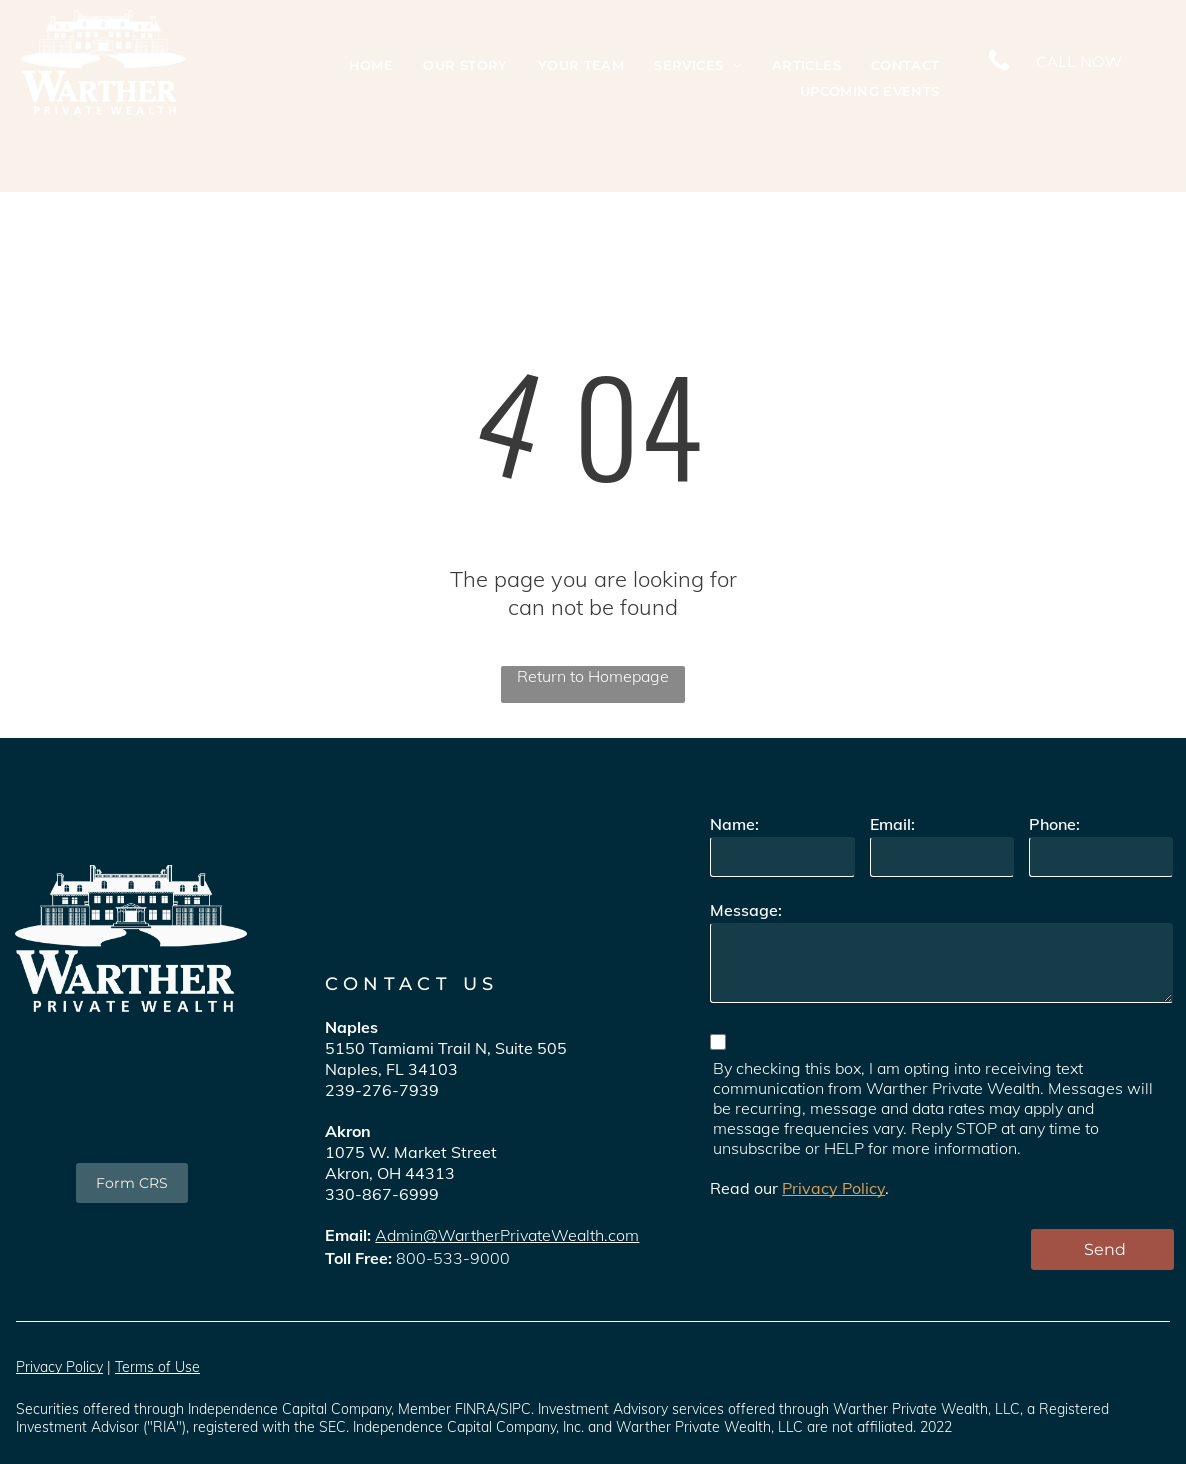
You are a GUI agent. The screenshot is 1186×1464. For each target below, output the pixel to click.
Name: (734, 824)
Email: (892, 824)
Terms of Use (157, 1367)
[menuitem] (371, 65)
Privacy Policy (833, 1188)
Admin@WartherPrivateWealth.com (507, 1235)
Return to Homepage (593, 676)
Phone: (1054, 824)
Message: (746, 910)
